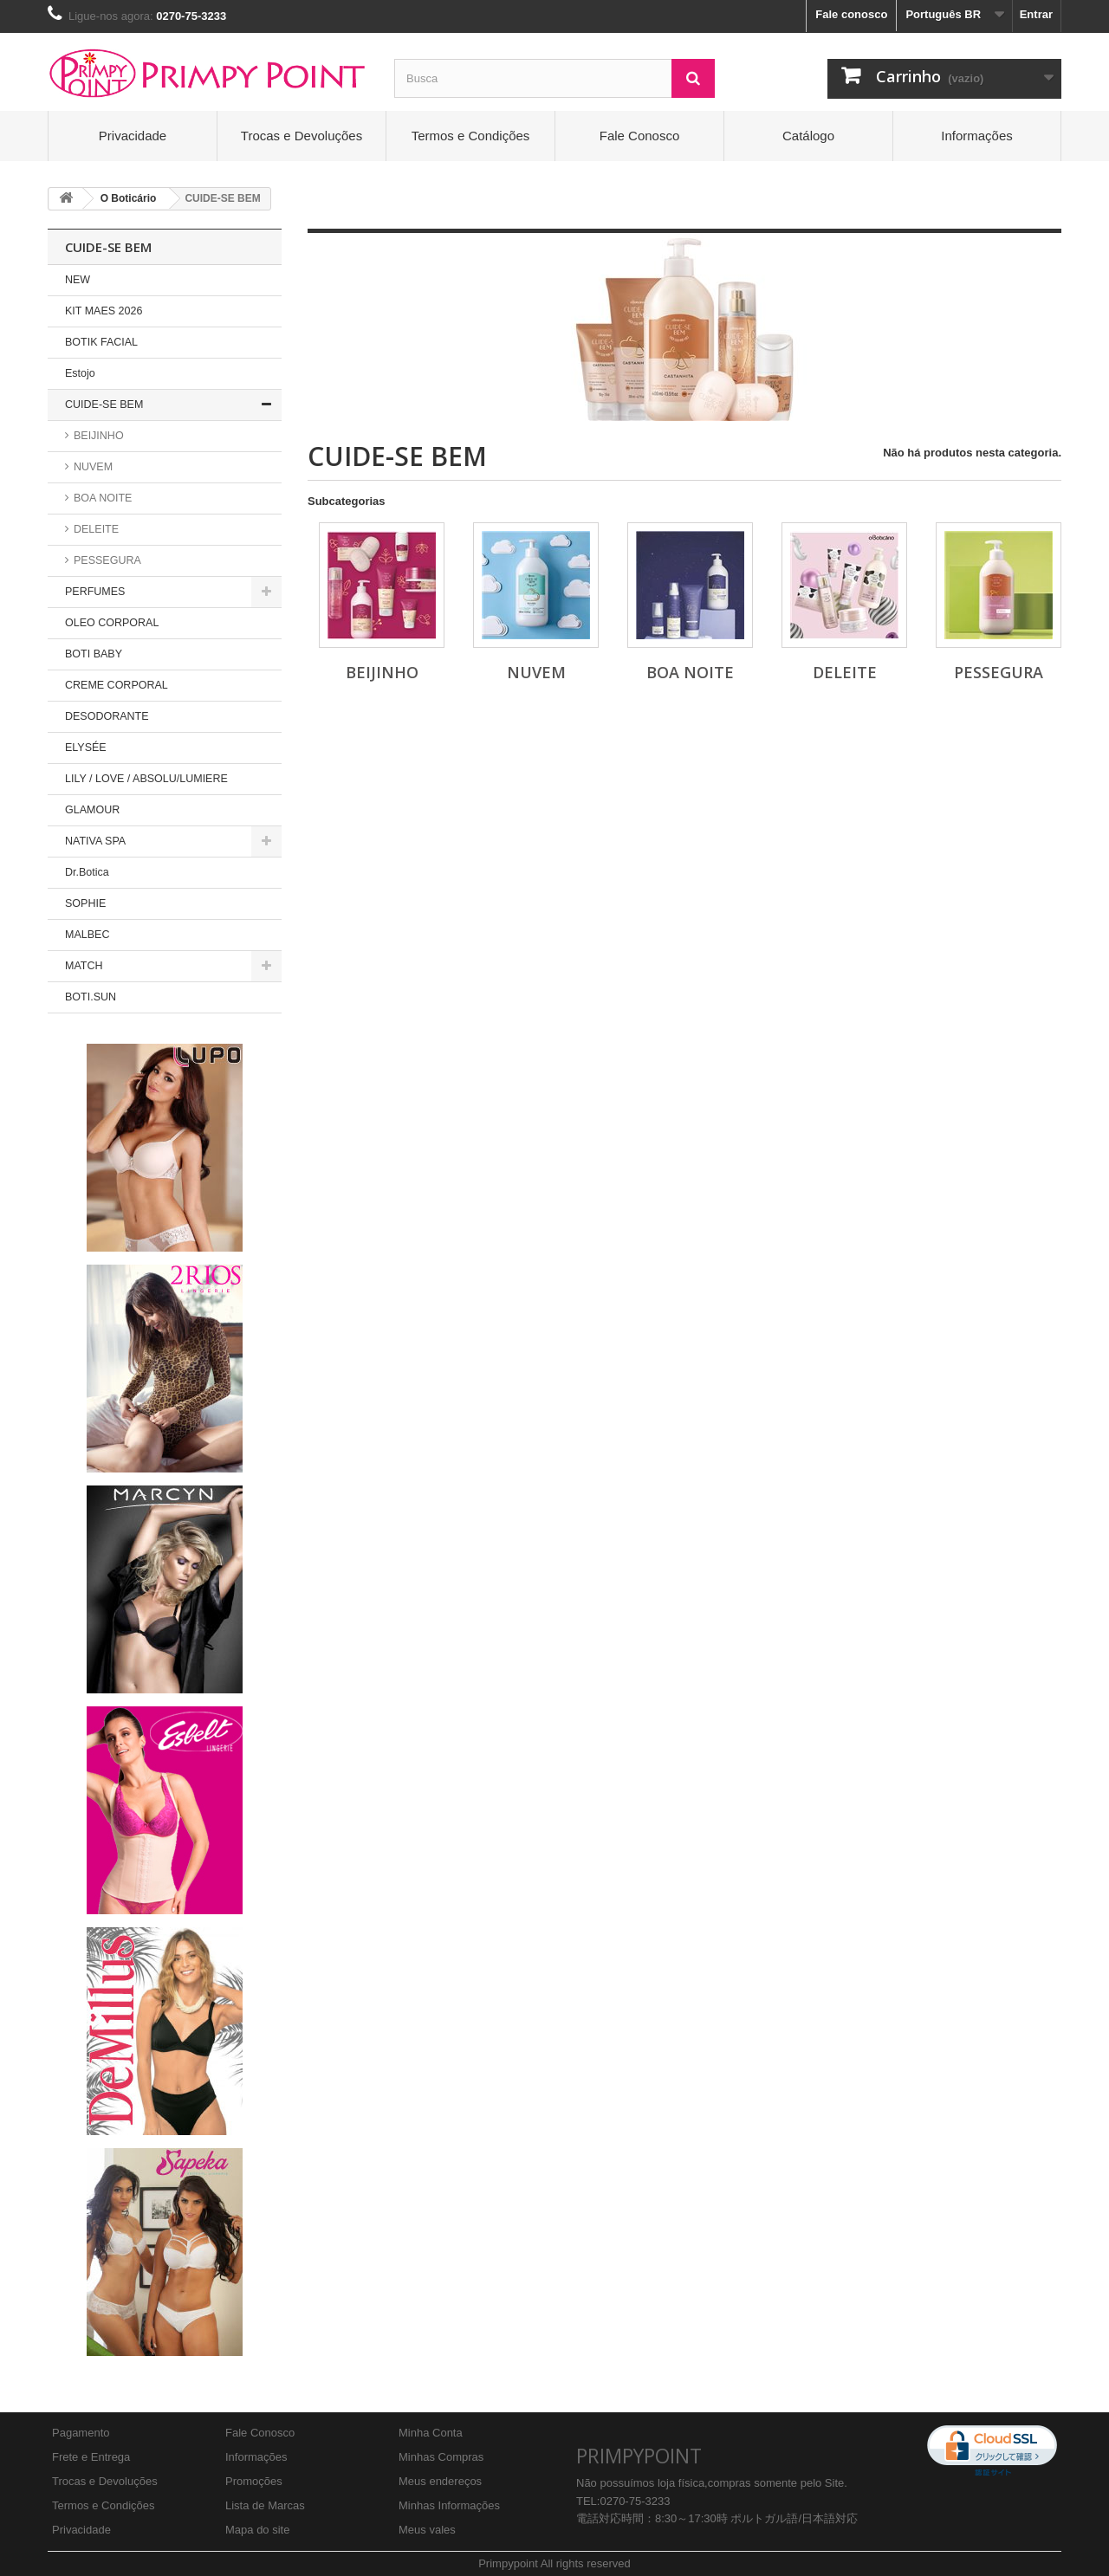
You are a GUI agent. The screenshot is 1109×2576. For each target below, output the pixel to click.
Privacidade (132, 135)
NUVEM (92, 467)
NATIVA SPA (95, 841)
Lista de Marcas (265, 2505)
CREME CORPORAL (116, 685)
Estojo (80, 373)
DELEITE (95, 529)
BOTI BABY (93, 654)
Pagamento (81, 2432)
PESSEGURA (106, 560)
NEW (77, 280)
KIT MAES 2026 (103, 311)
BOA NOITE (102, 498)
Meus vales (427, 2529)
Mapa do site (257, 2529)
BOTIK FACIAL (101, 342)
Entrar (1036, 14)
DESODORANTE (107, 716)
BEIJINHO (97, 436)
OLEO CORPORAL (112, 623)
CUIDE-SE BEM (104, 404)
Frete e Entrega (91, 2456)
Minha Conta (431, 2432)
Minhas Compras (441, 2456)
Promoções (253, 2481)
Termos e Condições (471, 135)
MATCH (84, 966)
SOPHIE (85, 903)
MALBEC (87, 935)
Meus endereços (440, 2481)
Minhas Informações (449, 2505)
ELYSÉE (86, 747)
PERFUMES (95, 592)
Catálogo (808, 135)
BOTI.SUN (90, 997)
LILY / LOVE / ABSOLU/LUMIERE (146, 779)
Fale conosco (851, 14)
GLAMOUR (92, 810)
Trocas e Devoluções (301, 135)
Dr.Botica (87, 872)
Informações (977, 135)
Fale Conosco (640, 135)
